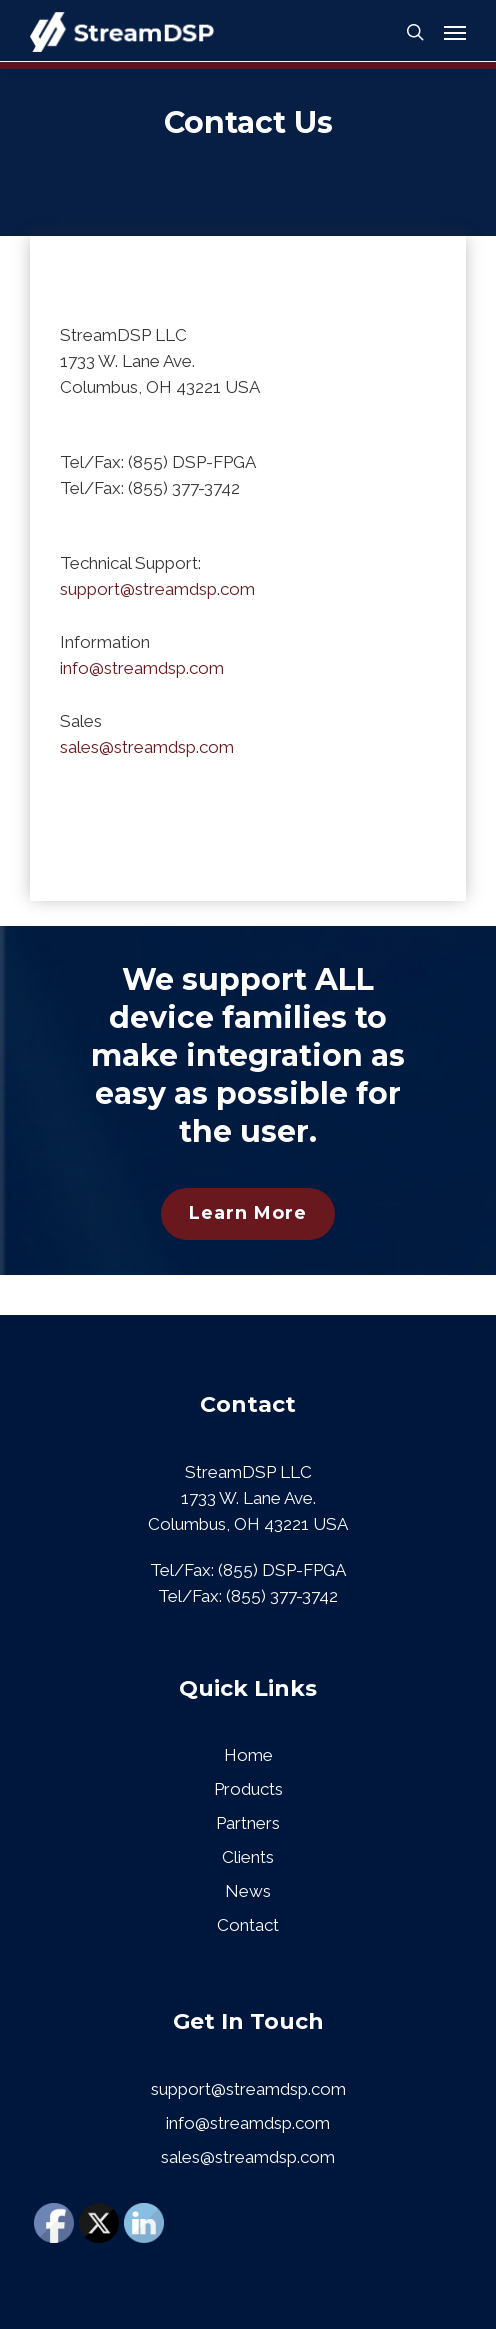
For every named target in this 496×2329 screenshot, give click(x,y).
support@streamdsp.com (157, 589)
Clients (248, 1857)
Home (248, 1755)
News (248, 1891)
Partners (248, 1823)
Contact (248, 1925)
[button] (455, 32)
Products (248, 1789)
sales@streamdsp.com (147, 747)
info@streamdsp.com (142, 668)
